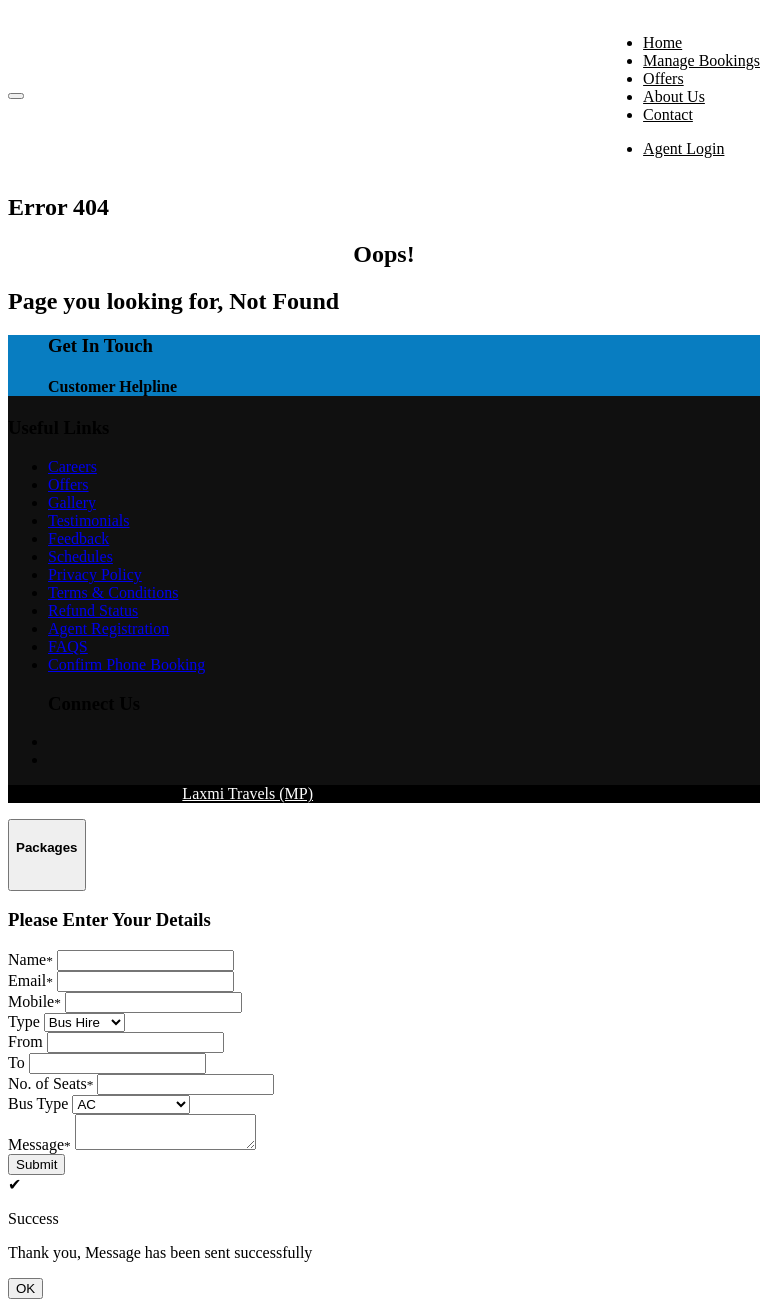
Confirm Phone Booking (126, 664)
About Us (674, 96)
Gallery (72, 502)
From (25, 1041)
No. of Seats (50, 1083)
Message (39, 1150)
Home (662, 42)
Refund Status (93, 610)
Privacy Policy (95, 574)
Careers (72, 466)
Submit (36, 1170)
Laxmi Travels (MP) (247, 793)
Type (24, 1021)
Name (30, 959)
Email (30, 980)
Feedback (78, 538)
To (16, 1062)
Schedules (80, 556)
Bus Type (38, 1103)
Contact (668, 114)
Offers (663, 78)
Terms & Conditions (113, 592)
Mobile (34, 1001)
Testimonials (89, 520)
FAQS (68, 646)
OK (25, 1294)
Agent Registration (108, 628)
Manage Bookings (701, 60)
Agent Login (683, 148)
